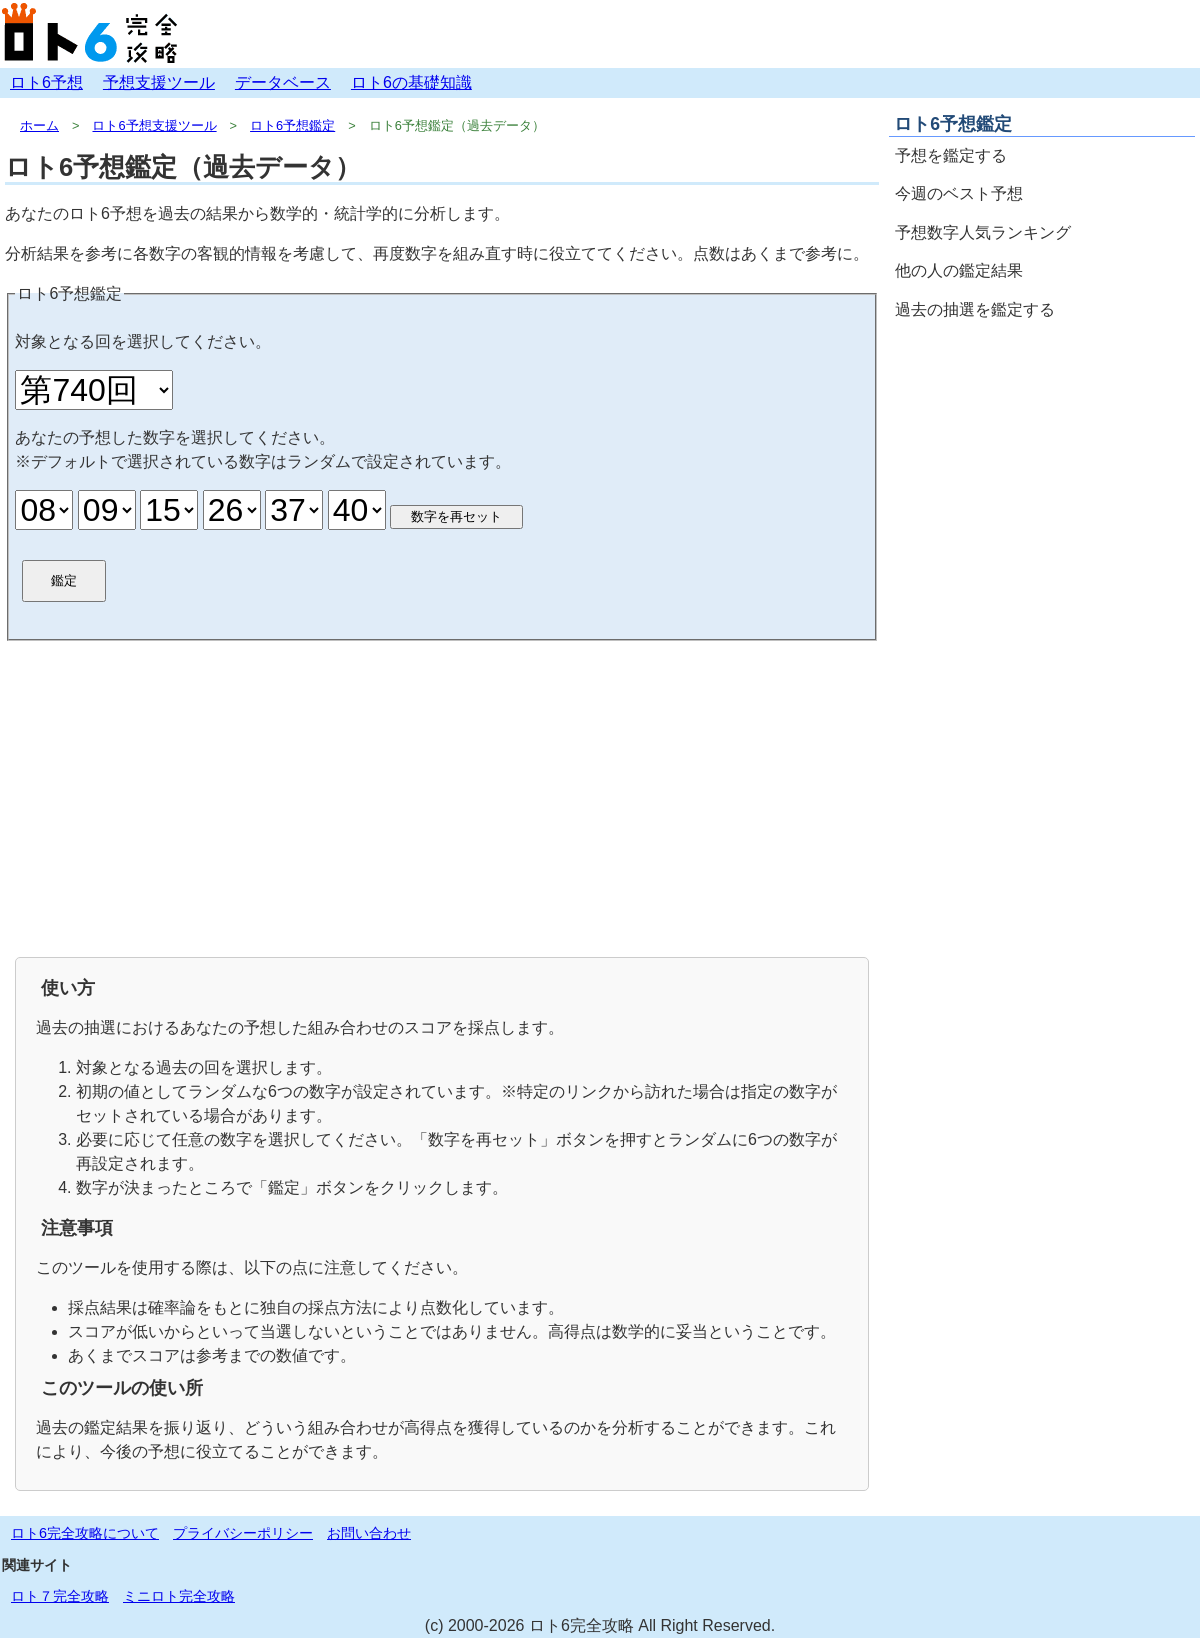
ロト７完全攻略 (60, 1596)
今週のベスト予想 (959, 193)
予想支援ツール (159, 82)
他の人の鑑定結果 (959, 270)
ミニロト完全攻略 (179, 1596)
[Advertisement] (442, 797)
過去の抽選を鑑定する (975, 309)
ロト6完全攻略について (85, 1533)
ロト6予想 (46, 82)
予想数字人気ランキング (983, 232)
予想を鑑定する (951, 155)
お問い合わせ (369, 1533)
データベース (283, 82)
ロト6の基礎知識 (411, 82)
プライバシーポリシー (243, 1533)
